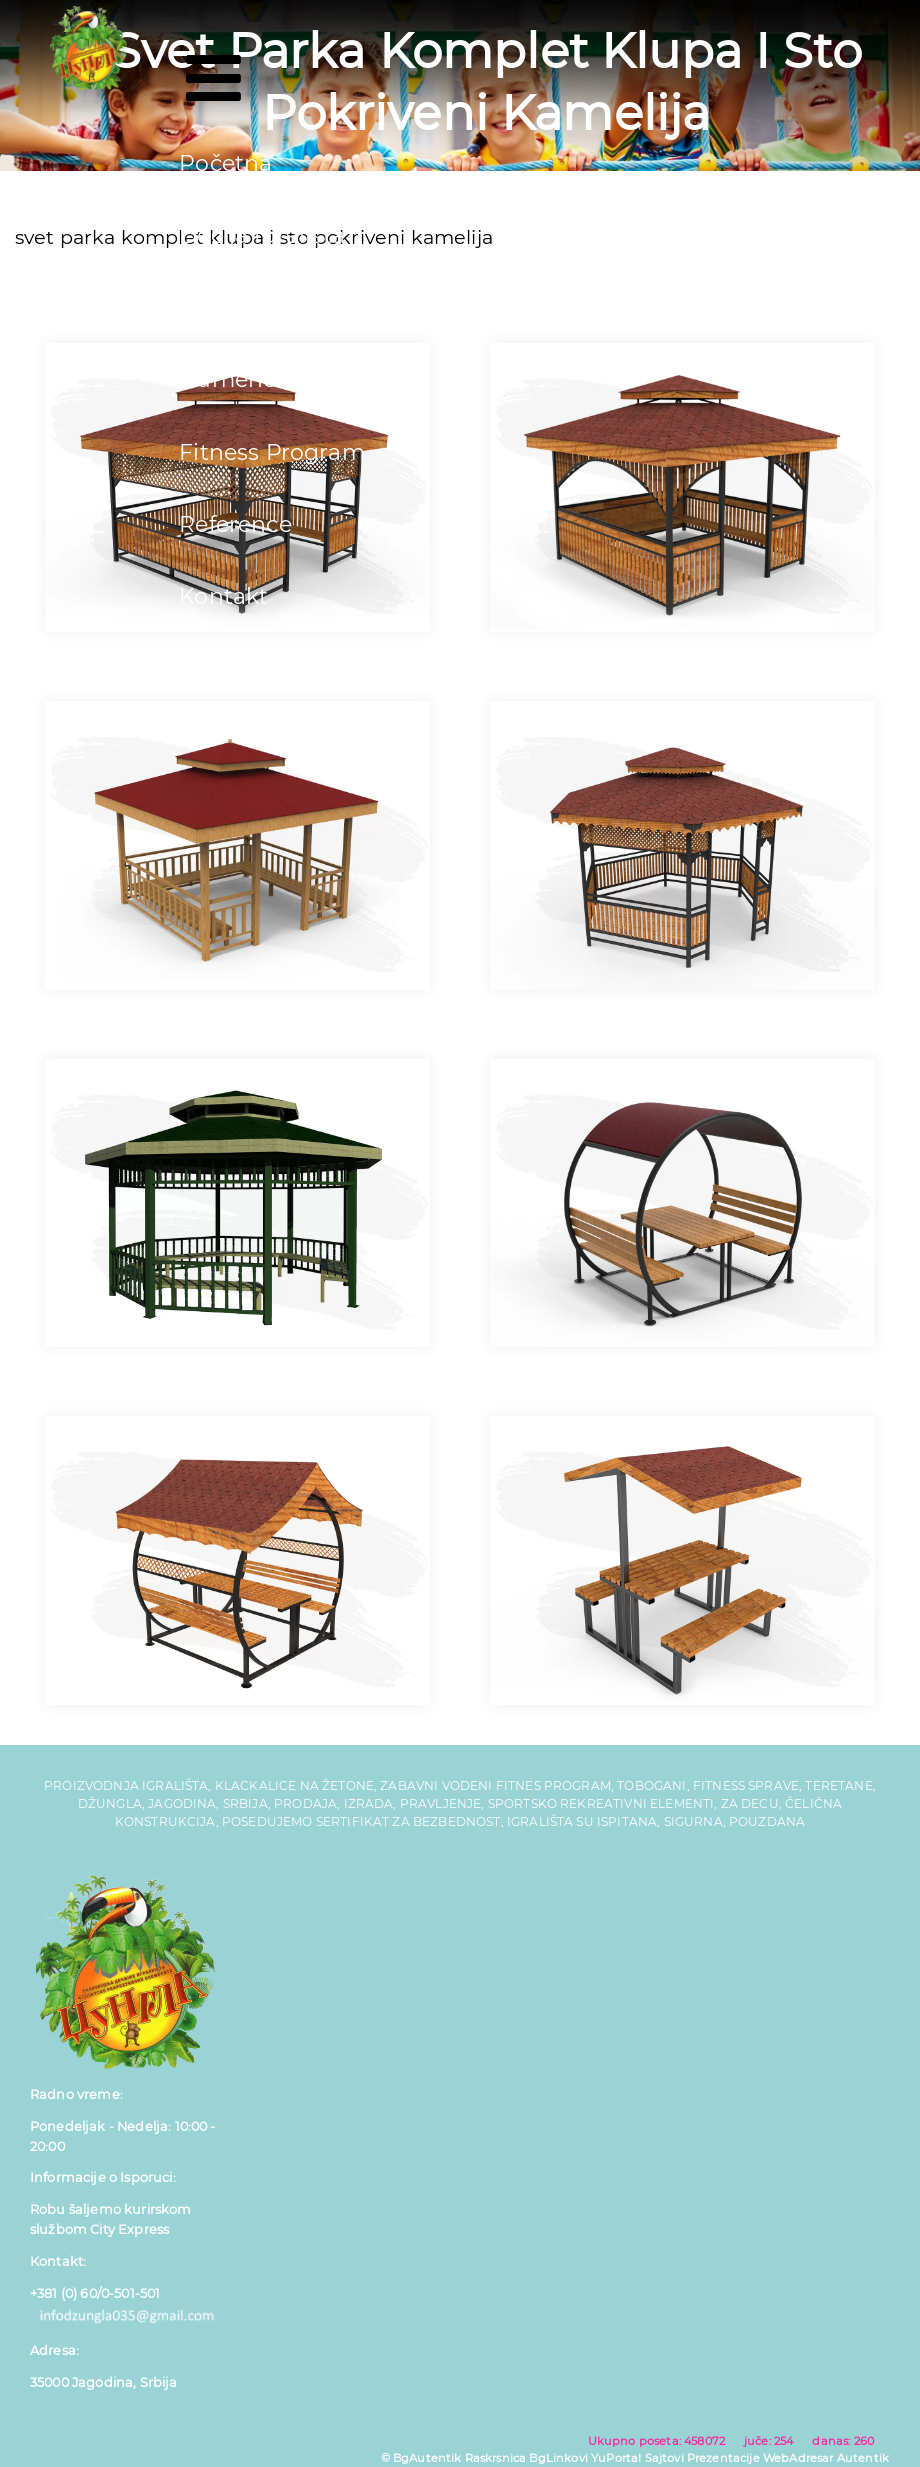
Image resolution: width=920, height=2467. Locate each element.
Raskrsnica (496, 2458)
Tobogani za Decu (279, 307)
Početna (225, 163)
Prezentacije (723, 2458)
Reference (235, 524)
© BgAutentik (421, 2458)
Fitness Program (271, 452)
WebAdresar (798, 2458)
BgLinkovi (558, 2458)
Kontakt (223, 596)
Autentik (863, 2458)
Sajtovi (664, 2458)
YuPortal (616, 2458)
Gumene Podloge (277, 379)
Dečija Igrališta (262, 235)
